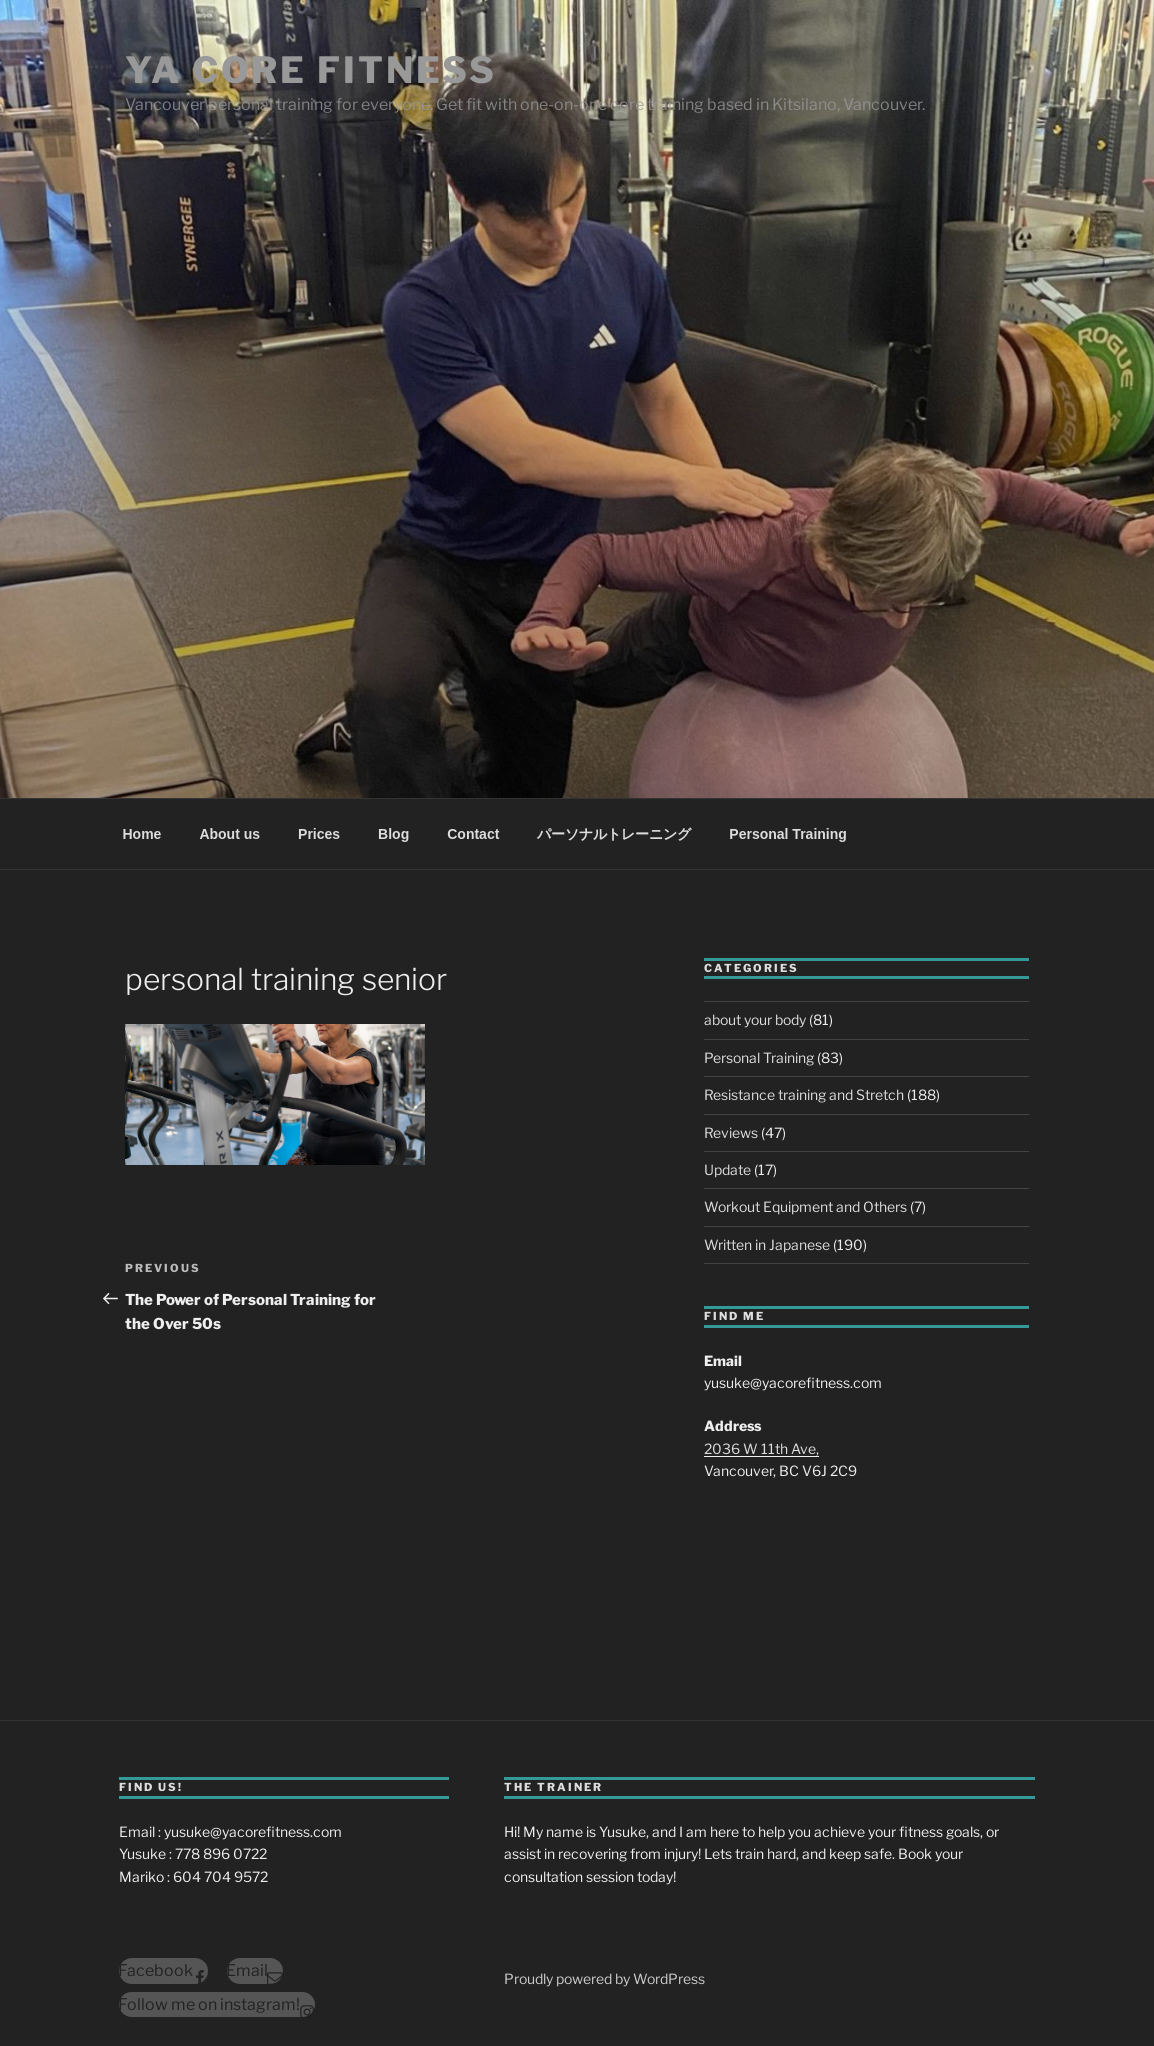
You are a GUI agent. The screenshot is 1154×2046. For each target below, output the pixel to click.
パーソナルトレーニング (614, 834)
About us (229, 834)
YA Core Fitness (311, 70)
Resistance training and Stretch (804, 1094)
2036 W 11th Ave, (761, 1448)
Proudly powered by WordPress (604, 1978)
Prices (319, 834)
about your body (755, 1019)
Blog (393, 834)
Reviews (731, 1132)
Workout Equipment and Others (805, 1206)
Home (142, 834)
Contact (473, 834)
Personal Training (787, 834)
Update (727, 1169)
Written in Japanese (767, 1244)
